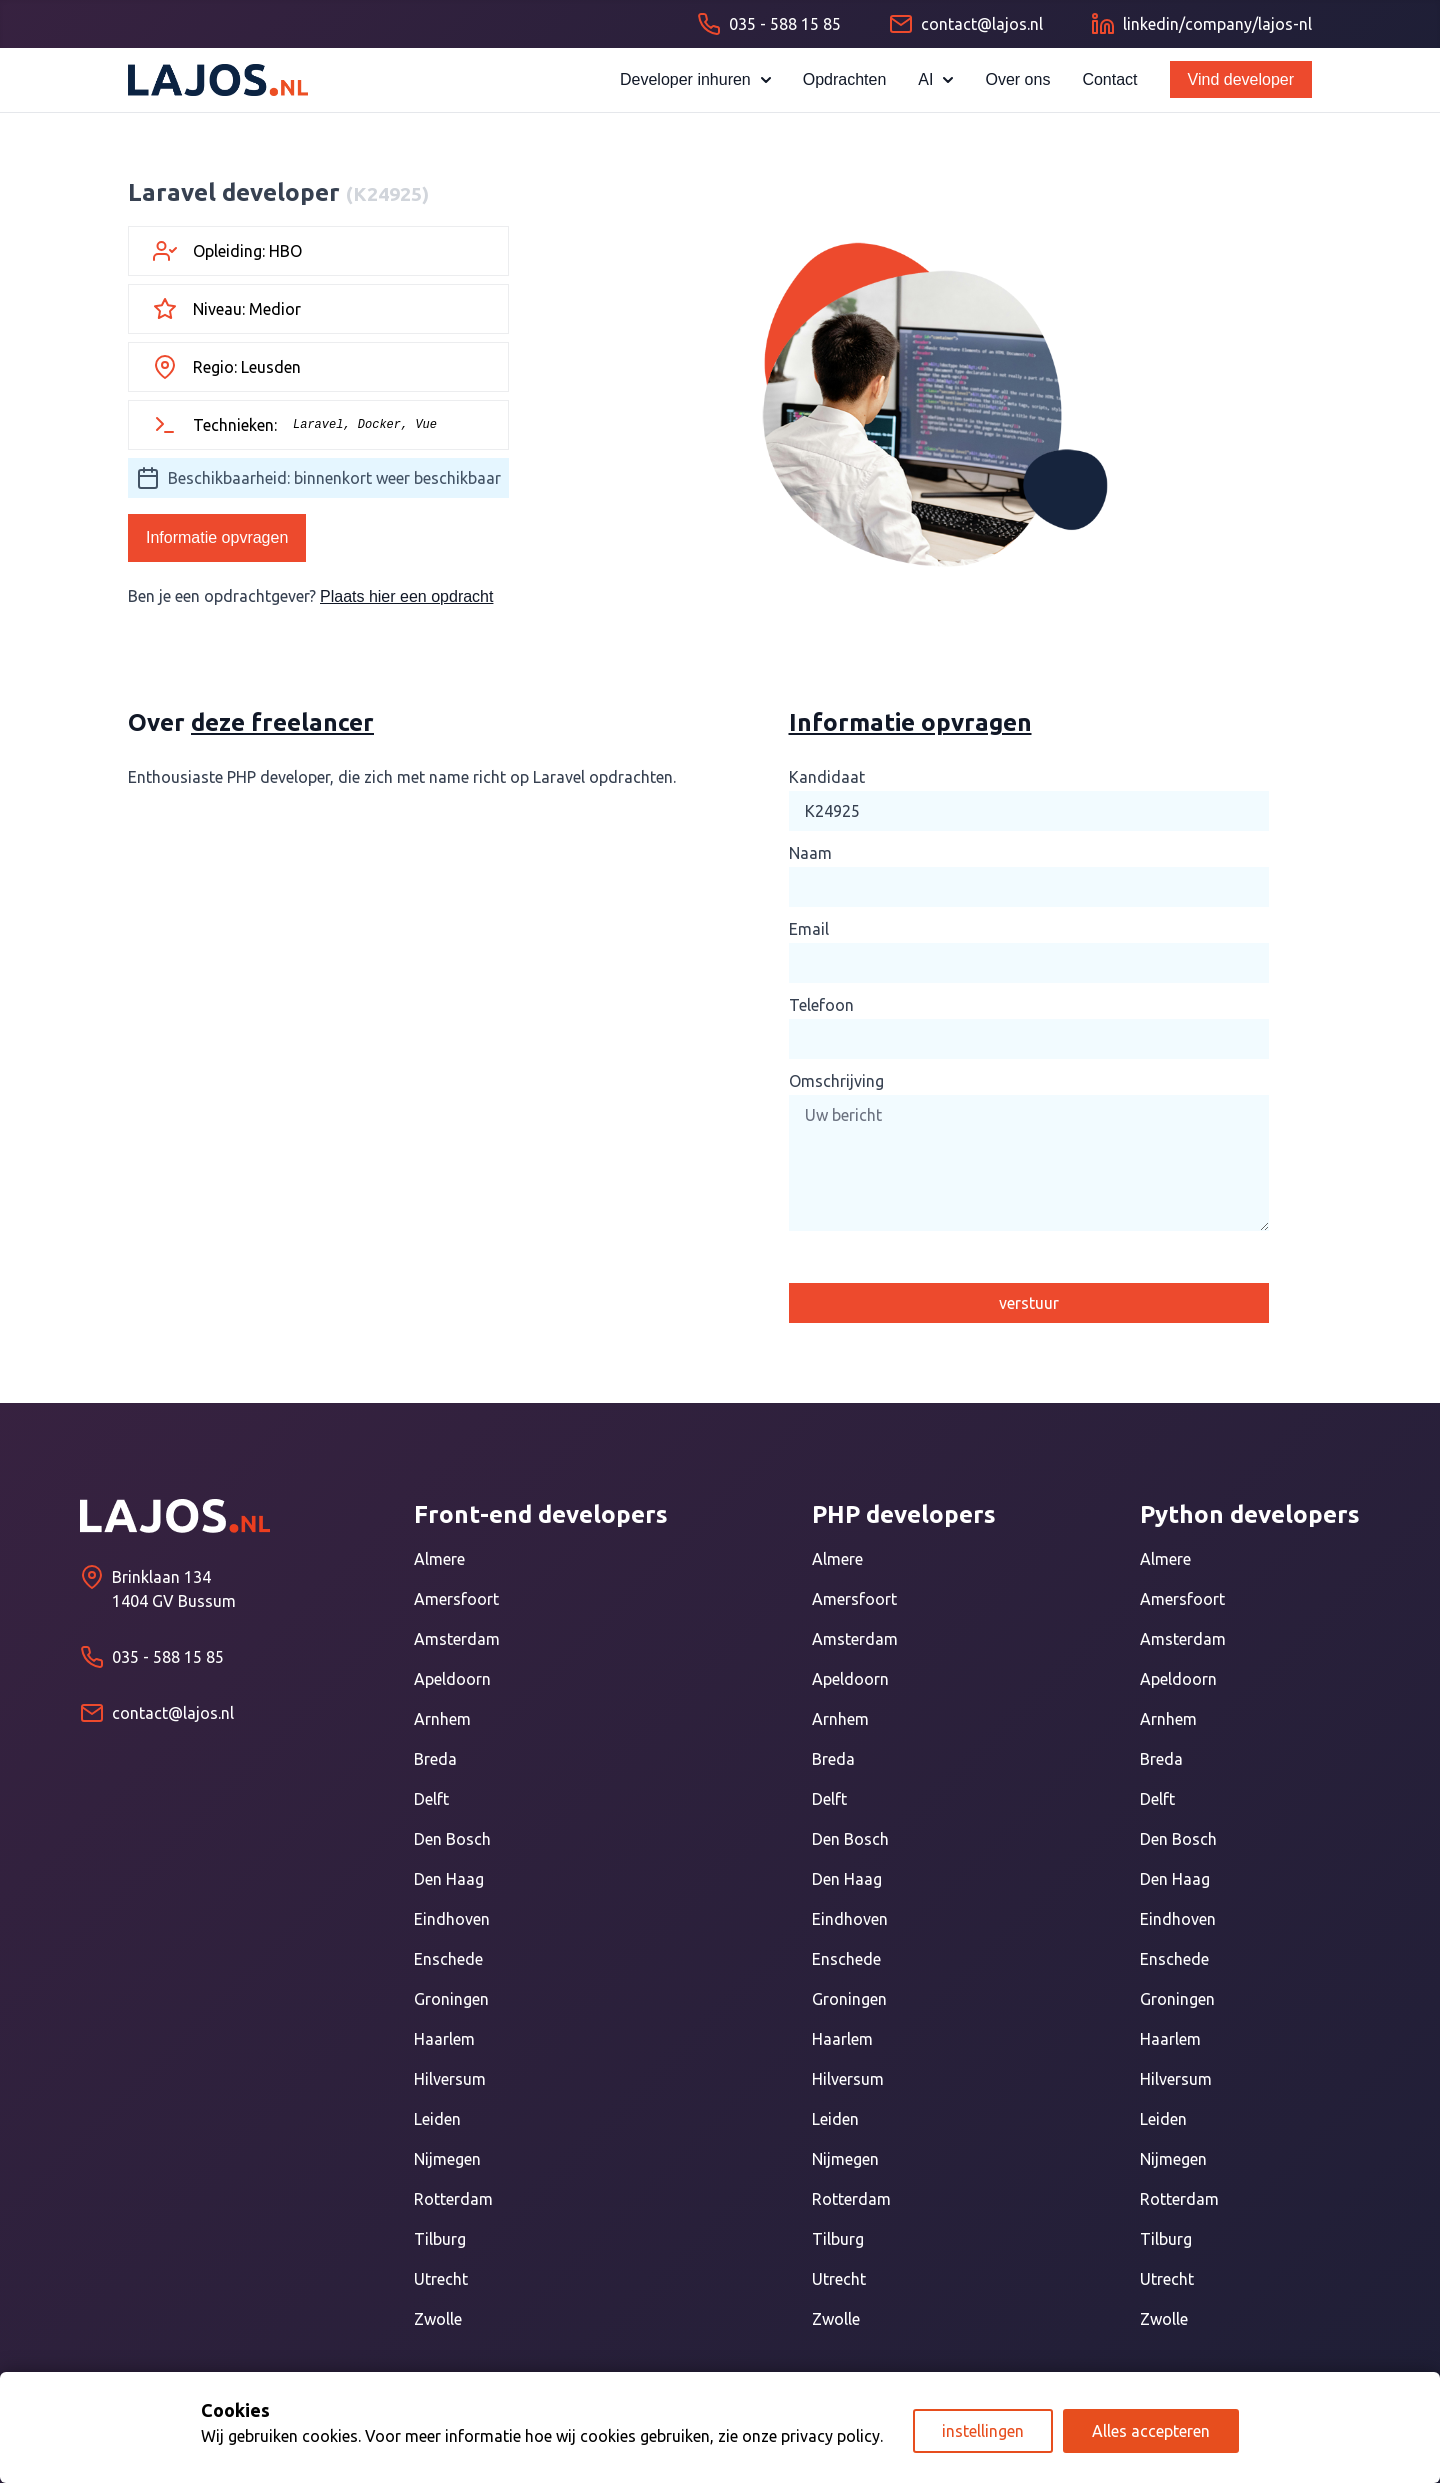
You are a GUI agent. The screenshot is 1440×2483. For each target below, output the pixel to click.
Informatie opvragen (217, 537)
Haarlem (444, 2039)
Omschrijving (836, 1081)
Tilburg (440, 2239)
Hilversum (450, 2079)
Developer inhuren (695, 79)
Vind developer (1241, 79)
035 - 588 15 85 (168, 1657)
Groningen (451, 1999)
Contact (1109, 79)
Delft (431, 1799)
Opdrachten (845, 79)
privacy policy (830, 2436)
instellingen (983, 2431)
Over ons (1017, 79)
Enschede (448, 1959)
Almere (439, 1559)
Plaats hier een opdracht (406, 596)
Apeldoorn (452, 1679)
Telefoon (821, 1005)
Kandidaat (827, 777)
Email (809, 929)
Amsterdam (457, 1639)
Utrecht (441, 2279)
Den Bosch (452, 1839)
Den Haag (449, 1879)
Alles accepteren (1151, 2431)
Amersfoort (456, 1599)
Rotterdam (453, 2199)
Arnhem (442, 1719)
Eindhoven (452, 1919)
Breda (435, 1759)
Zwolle (438, 2319)
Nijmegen (447, 2159)
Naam (810, 853)
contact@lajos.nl (173, 1713)
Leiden (437, 2119)
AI (935, 79)
